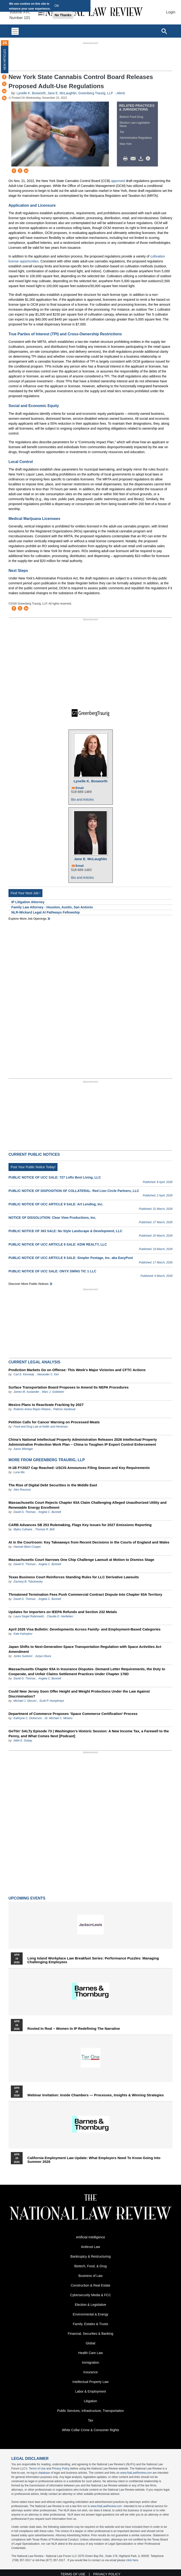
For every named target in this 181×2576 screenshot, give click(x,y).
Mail (134, 159)
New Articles (4, 59)
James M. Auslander (26, 1391)
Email (80, 788)
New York (125, 144)
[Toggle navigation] (15, 31)
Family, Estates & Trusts (90, 2324)
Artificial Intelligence (90, 2237)
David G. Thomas (24, 1512)
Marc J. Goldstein (53, 1391)
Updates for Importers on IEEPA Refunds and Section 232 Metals (62, 1612)
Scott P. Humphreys (51, 1700)
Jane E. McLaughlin (62, 93)
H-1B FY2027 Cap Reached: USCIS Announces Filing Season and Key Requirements (79, 1468)
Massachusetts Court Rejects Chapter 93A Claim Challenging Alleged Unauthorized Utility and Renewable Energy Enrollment (87, 1504)
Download (141, 159)
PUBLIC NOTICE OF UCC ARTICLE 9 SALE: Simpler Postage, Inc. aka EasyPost (70, 1258)
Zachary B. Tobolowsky (28, 1581)
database (44, 2472)
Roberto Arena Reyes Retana (31, 1409)
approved (118, 181)
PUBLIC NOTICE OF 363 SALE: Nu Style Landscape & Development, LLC (65, 1231)
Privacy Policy (61, 2468)
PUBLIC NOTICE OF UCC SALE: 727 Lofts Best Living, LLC (54, 1177)
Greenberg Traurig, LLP (95, 93)
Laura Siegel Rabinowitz (28, 1616)
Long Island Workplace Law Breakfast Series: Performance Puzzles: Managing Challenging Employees (93, 1960)
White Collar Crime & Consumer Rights (90, 2430)
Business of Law (90, 2276)
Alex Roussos (22, 1489)
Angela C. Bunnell (49, 1512)
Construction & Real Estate (90, 2285)
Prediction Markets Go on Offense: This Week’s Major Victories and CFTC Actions (77, 1370)
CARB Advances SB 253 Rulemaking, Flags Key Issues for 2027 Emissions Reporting (80, 1525)
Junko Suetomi (22, 1656)
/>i (148, 159)
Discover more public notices (28, 1284)
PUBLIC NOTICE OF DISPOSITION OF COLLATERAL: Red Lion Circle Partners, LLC (73, 1191)
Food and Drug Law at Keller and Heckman (40, 1426)
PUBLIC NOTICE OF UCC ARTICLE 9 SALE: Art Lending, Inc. (55, 1204)
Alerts (121, 93)
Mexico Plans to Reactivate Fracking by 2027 (45, 1405)
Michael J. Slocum (24, 1700)
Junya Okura (43, 1656)
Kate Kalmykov (22, 1633)
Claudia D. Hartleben (60, 1616)
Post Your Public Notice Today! (33, 1167)
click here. (132, 2560)
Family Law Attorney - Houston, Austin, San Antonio (52, 907)
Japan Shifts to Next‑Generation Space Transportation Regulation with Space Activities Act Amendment (84, 1649)
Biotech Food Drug (131, 117)
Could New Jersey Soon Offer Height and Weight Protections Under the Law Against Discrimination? (79, 1693)
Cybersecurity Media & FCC (90, 2295)
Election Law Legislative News (134, 124)
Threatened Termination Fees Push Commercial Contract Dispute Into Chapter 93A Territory (85, 1594)
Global (90, 2343)
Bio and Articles (82, 799)
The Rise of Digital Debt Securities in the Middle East (52, 1485)
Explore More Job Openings (27, 918)
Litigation (90, 2401)
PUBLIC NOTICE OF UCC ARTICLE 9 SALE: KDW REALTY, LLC (57, 1244)
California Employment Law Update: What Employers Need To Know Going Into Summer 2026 (93, 2160)
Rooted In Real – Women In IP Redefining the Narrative (73, 2028)
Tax (121, 132)
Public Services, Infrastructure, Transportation (90, 2411)
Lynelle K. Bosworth (31, 93)
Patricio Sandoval (64, 1409)
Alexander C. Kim (48, 1374)
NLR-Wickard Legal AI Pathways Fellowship (45, 912)
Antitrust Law (90, 2247)
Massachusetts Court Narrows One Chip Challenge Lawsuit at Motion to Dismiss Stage (81, 1560)
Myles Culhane (22, 1529)
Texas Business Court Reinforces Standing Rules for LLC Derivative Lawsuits (73, 1577)
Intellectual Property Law (90, 2382)
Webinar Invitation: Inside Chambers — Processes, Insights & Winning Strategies (95, 2095)
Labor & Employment (90, 2391)
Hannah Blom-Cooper (27, 1546)
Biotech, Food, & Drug (90, 2266)
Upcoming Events (26, 1898)
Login (170, 12)
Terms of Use (37, 2468)
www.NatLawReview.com (136, 2472)
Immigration (90, 2362)
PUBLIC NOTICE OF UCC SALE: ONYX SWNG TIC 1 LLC (52, 1271)
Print (126, 159)
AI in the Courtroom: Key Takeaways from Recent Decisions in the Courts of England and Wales (88, 1542)
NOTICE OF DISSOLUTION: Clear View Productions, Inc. (52, 1217)
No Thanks (63, 15)
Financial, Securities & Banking (90, 2333)
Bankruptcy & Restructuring (90, 2256)
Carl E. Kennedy (23, 1374)
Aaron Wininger (23, 1449)
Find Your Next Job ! (25, 893)
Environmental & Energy (90, 2314)
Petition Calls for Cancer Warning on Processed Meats (54, 1422)
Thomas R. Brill (44, 1529)
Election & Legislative (90, 2305)
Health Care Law (90, 2353)
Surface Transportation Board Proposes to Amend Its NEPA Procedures (68, 1387)
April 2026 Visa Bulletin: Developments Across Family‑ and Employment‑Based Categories (84, 1629)
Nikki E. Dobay (22, 1740)
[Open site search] (164, 31)
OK (56, 6)
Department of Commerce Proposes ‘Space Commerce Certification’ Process (73, 1714)
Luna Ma (19, 1472)
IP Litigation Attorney (28, 902)
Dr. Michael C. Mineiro (58, 1718)
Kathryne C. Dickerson (27, 1718)
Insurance (90, 2372)
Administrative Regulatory (135, 137)
